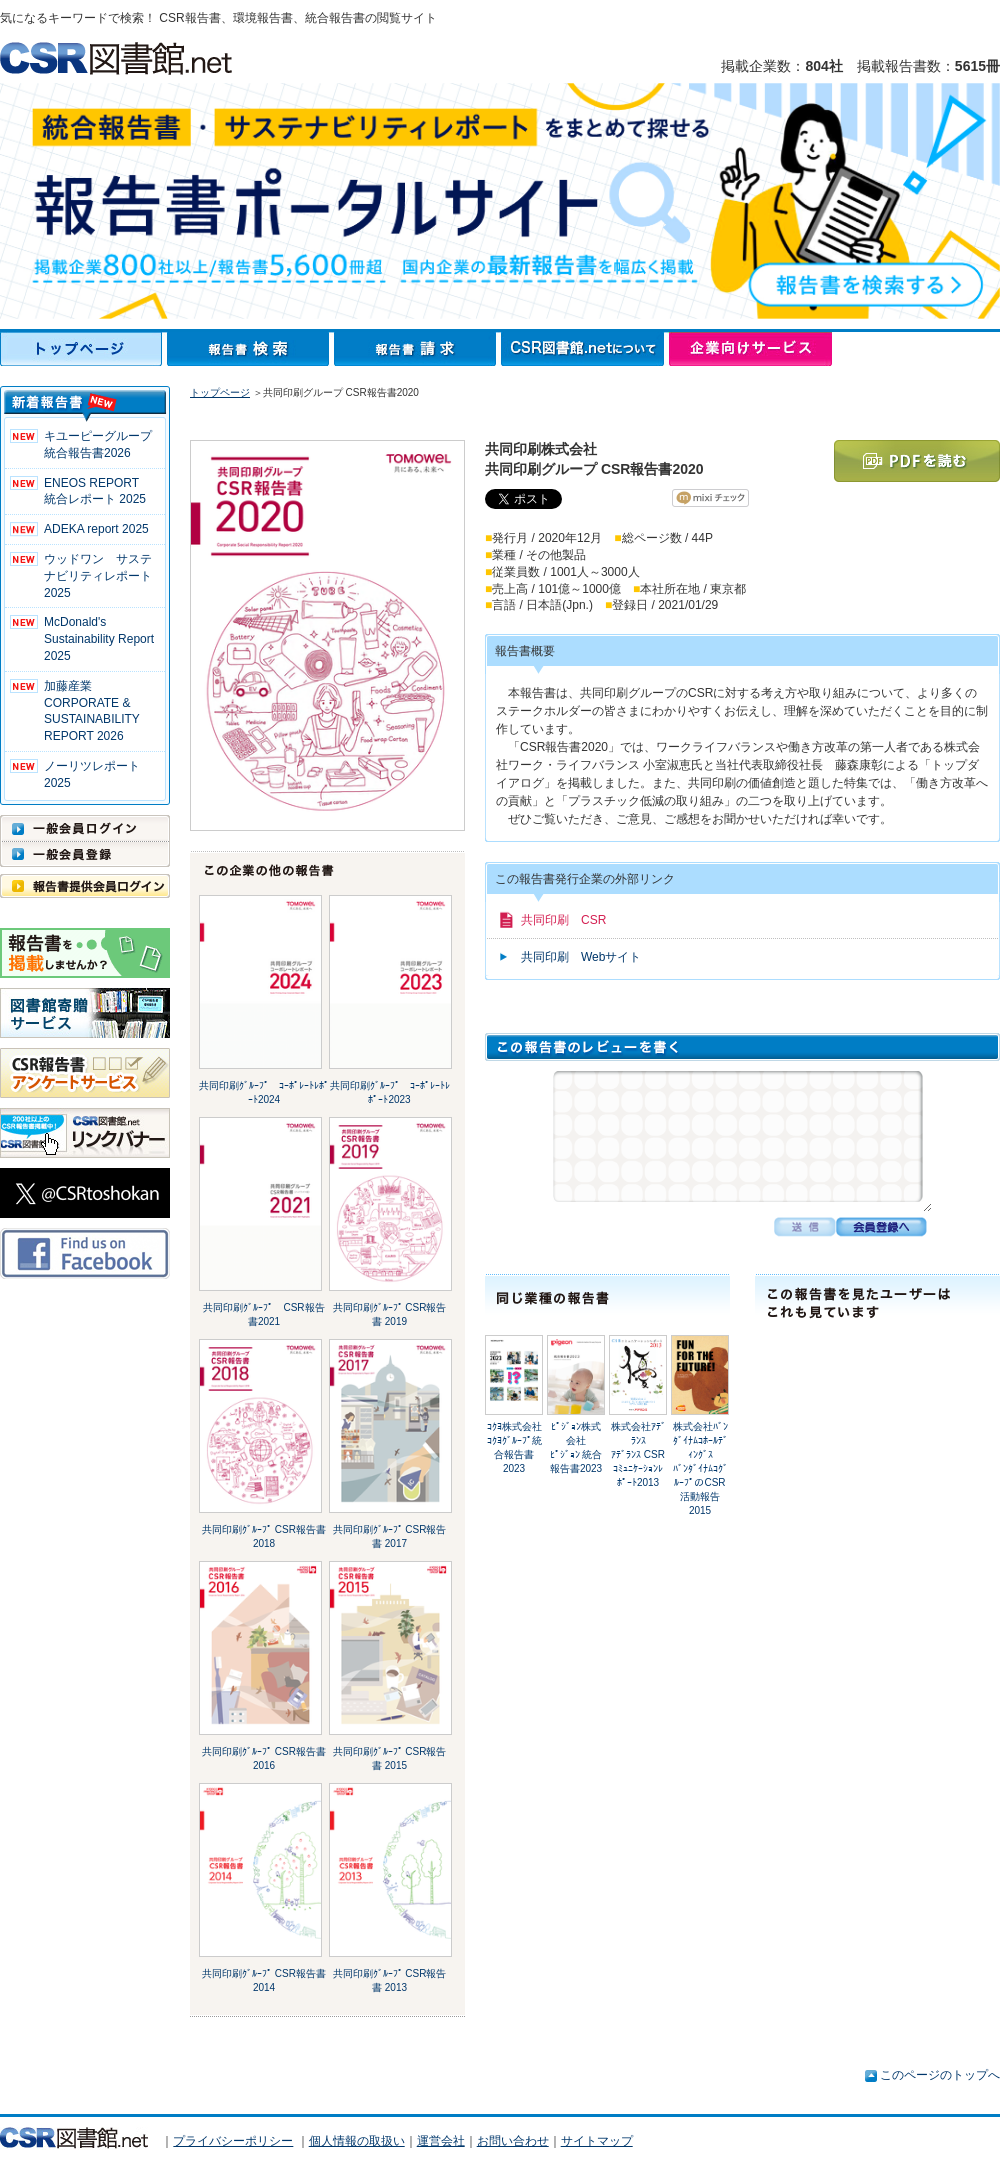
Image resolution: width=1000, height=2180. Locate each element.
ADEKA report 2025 (96, 529)
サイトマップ (597, 2141)
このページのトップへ (940, 2075)
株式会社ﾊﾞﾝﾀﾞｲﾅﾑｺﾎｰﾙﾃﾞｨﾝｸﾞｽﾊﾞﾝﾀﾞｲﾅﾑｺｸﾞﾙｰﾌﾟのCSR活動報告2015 (700, 1468)
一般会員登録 (85, 854)
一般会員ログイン (85, 828)
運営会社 (441, 2141)
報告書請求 (417, 349)
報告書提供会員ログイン (85, 886)
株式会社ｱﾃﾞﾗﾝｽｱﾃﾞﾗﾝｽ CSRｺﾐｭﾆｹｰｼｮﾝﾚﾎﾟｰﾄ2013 (638, 1454)
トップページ (83, 349)
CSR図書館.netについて (585, 349)
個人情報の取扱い (357, 2141)
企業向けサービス (750, 349)
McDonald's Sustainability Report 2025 (99, 639)
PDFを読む (917, 461)
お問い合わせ (513, 2141)
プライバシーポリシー (233, 2141)
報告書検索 (250, 349)
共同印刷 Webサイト (581, 957)
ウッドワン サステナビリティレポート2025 (98, 576)
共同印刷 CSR (563, 920)
